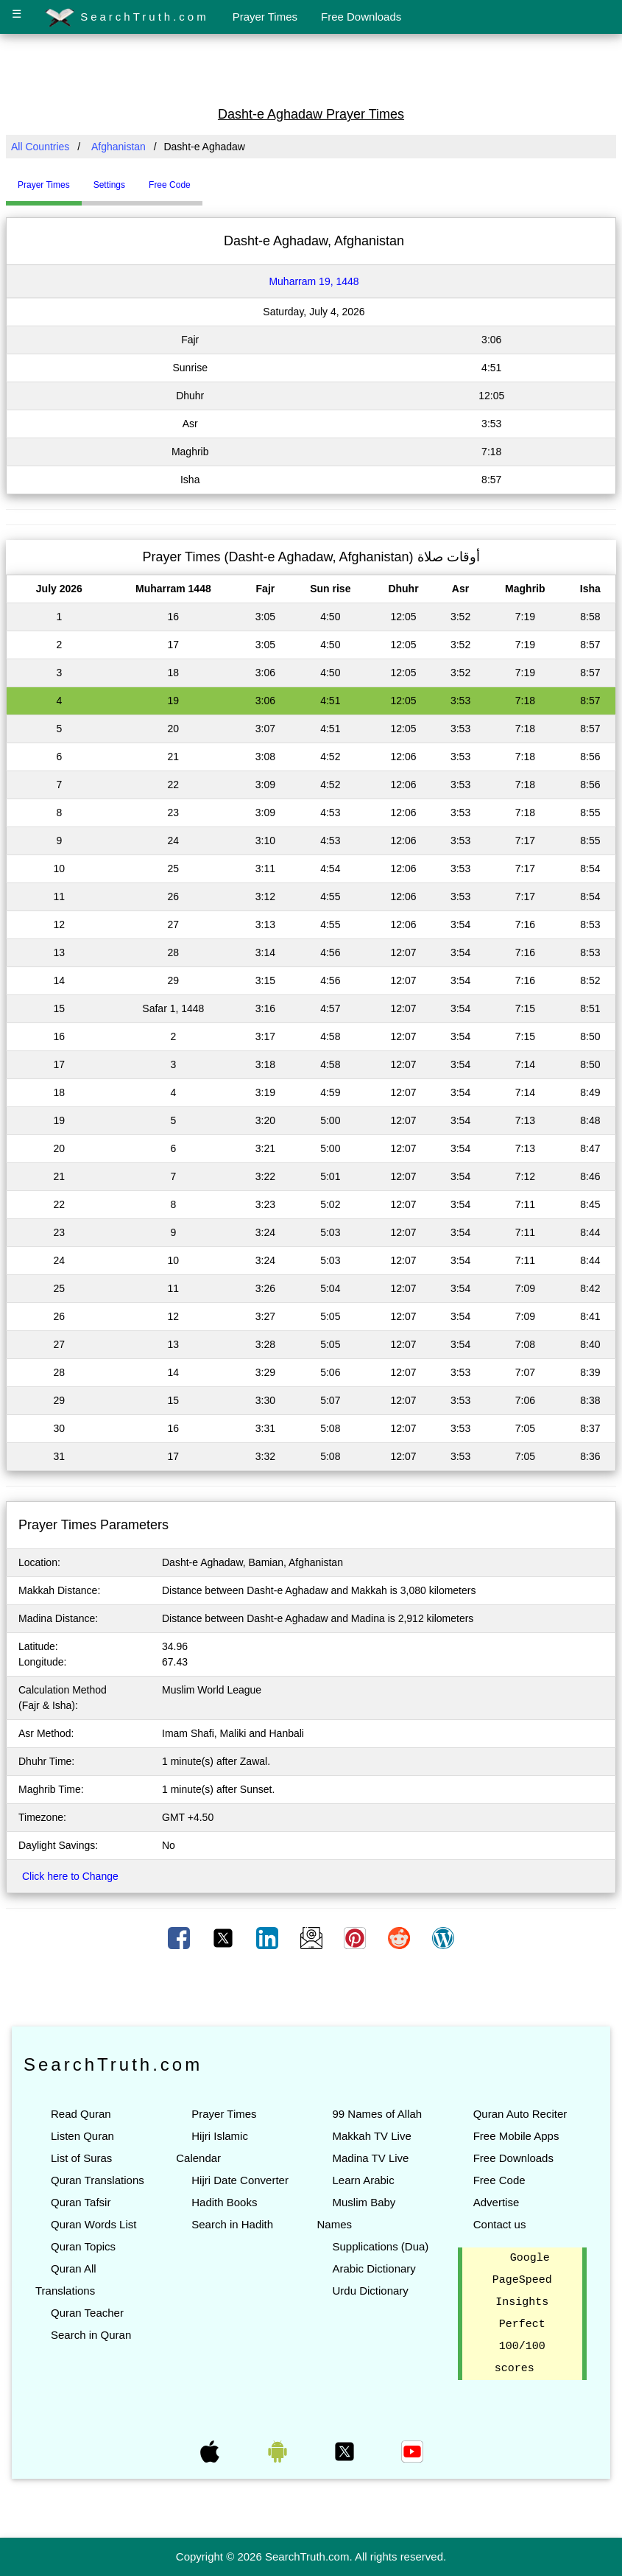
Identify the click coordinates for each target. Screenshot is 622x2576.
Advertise (496, 2202)
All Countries (40, 146)
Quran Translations (97, 2180)
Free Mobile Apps (516, 2136)
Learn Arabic (363, 2180)
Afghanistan (118, 146)
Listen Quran (82, 2136)
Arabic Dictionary (373, 2268)
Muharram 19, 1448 (313, 281)
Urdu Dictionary (370, 2290)
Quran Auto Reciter (520, 2114)
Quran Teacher (87, 2312)
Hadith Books (224, 2202)
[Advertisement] (311, 68)
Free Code (499, 2180)
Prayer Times (265, 16)
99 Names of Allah (377, 2114)
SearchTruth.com (127, 17)
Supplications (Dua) (380, 2246)
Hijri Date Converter (240, 2180)
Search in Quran (91, 2334)
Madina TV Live (370, 2158)
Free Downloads (361, 16)
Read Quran (81, 2114)
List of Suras (81, 2158)
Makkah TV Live (371, 2136)
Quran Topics (83, 2246)
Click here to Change (70, 1876)
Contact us (499, 2224)
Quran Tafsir (80, 2202)
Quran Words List (93, 2224)
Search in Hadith (232, 2224)
